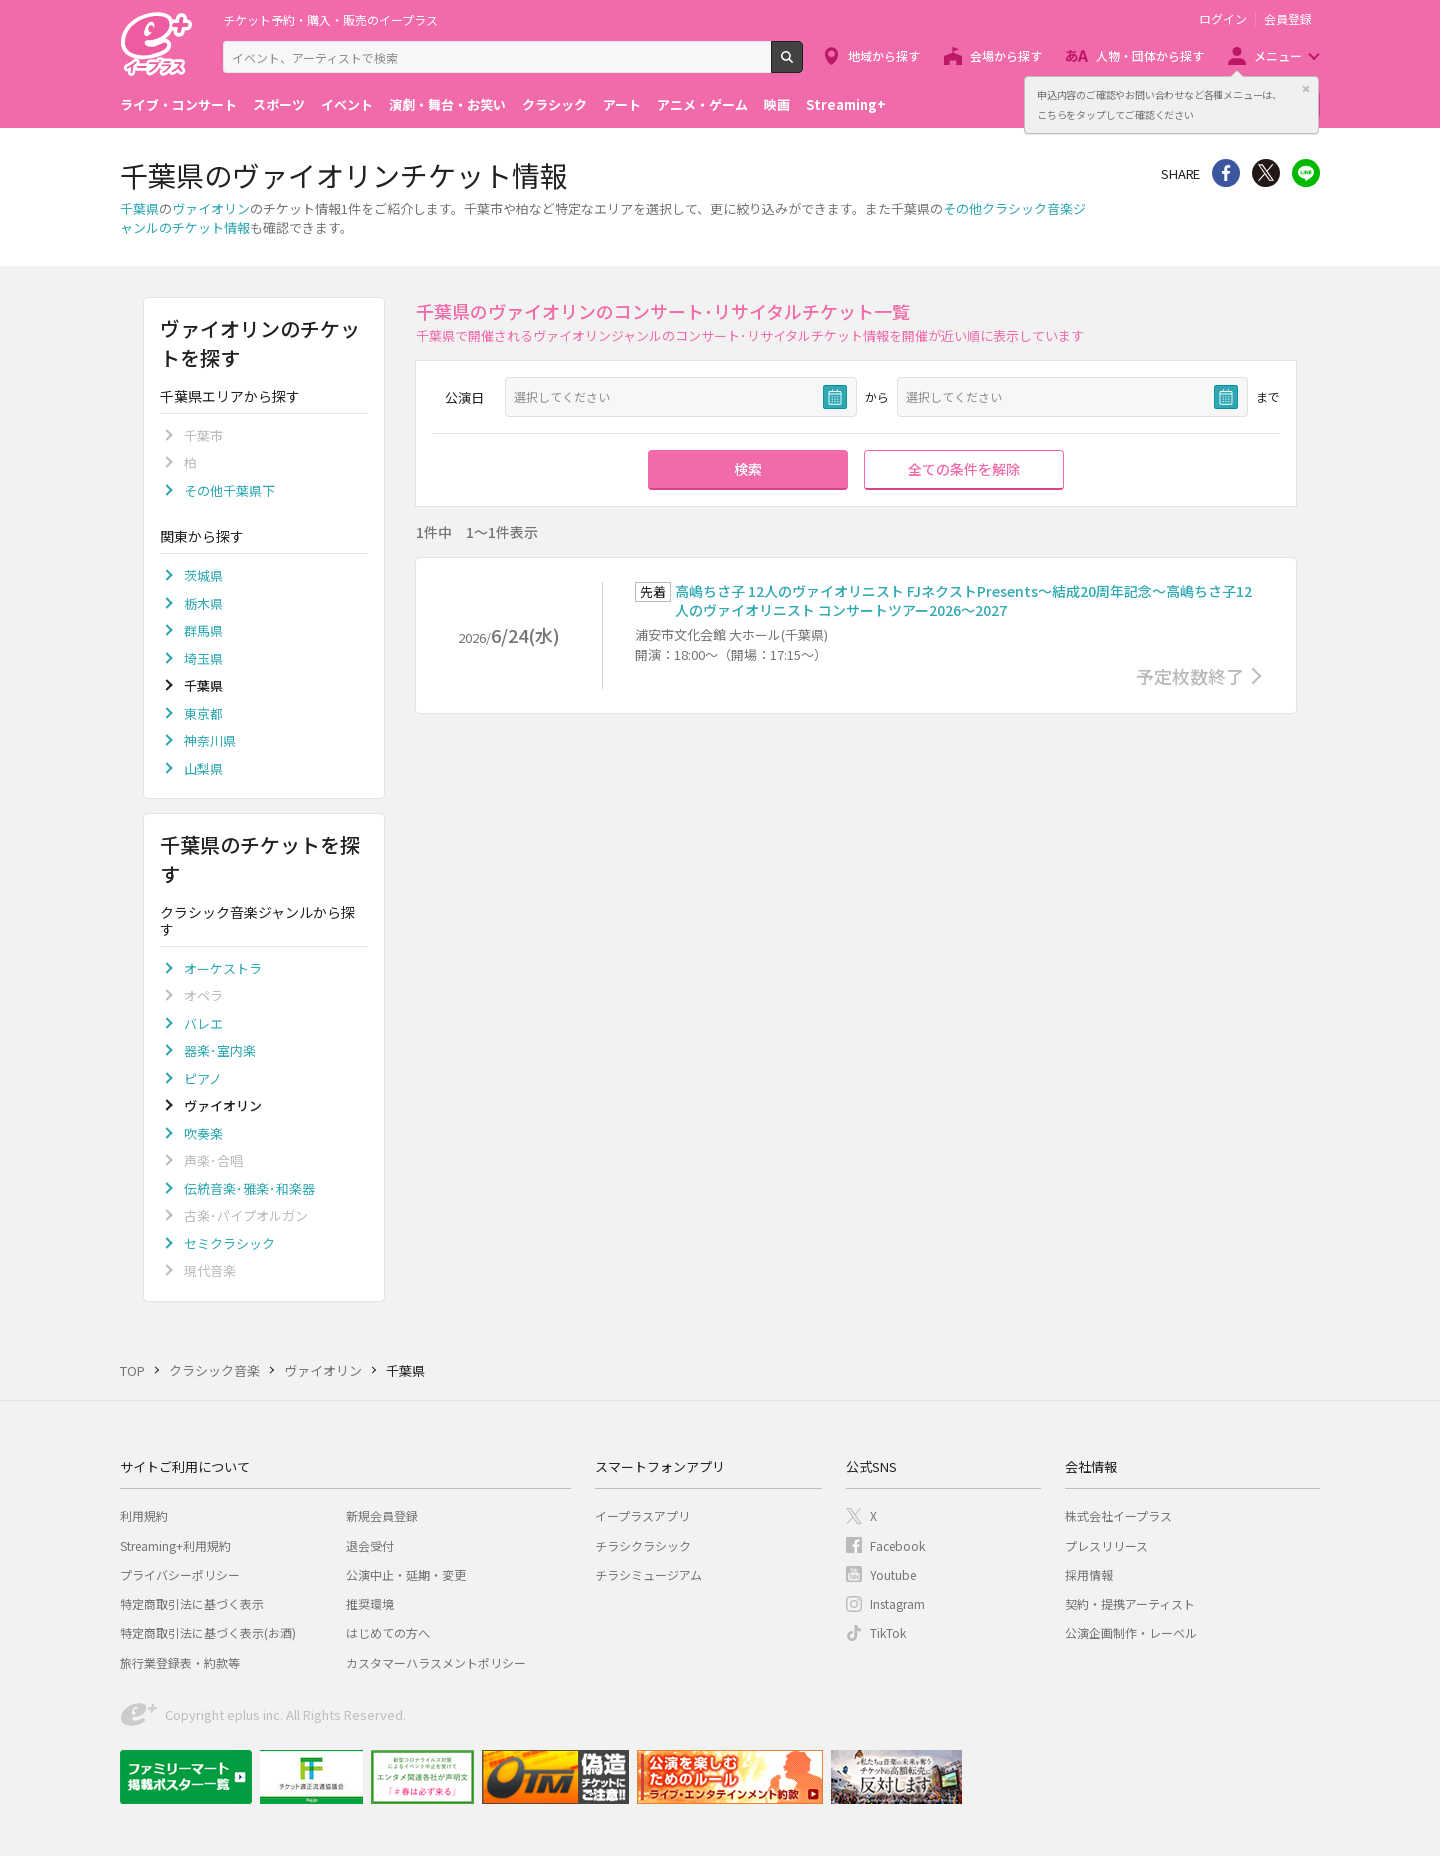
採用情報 (1089, 1574)
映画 (777, 104)
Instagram (897, 1603)
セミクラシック (229, 1243)
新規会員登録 (382, 1515)
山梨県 (203, 768)
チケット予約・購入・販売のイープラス (330, 19)
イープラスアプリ (642, 1515)
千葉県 (139, 208)
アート (622, 104)
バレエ (203, 1023)
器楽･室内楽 (220, 1050)
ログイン (1223, 19)
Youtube (893, 1574)
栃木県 (203, 603)
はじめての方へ (388, 1632)
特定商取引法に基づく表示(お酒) (208, 1632)
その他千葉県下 (229, 490)
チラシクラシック (643, 1545)
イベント (347, 104)
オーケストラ (223, 968)
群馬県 (203, 630)
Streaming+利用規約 (175, 1545)
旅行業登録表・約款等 (180, 1662)
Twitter (1266, 173)
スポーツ (279, 104)
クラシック (554, 104)
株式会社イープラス (1118, 1515)
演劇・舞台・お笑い (447, 104)
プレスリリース (1106, 1545)
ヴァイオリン (211, 208)
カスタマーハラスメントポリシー (436, 1662)
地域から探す (884, 55)
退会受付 (370, 1545)
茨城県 (203, 575)
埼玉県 (203, 658)
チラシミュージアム (648, 1574)
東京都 (203, 713)
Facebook (897, 1545)
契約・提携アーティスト (1130, 1603)
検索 (802, 65)
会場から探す (1006, 55)
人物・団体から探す (1150, 55)
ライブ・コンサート (178, 104)
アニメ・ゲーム (702, 104)
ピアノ (203, 1078)
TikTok (888, 1632)
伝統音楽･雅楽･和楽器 (249, 1188)
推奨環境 (370, 1603)
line (1306, 173)
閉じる (1306, 89)
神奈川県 (210, 740)
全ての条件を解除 (964, 469)
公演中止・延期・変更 (406, 1574)
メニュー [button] (1278, 55)
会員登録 (1288, 19)
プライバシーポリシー (180, 1574)
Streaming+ (846, 104)
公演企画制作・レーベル (1131, 1632)
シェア (1226, 173)
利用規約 (144, 1515)
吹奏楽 (203, 1133)
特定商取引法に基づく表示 (192, 1603)
